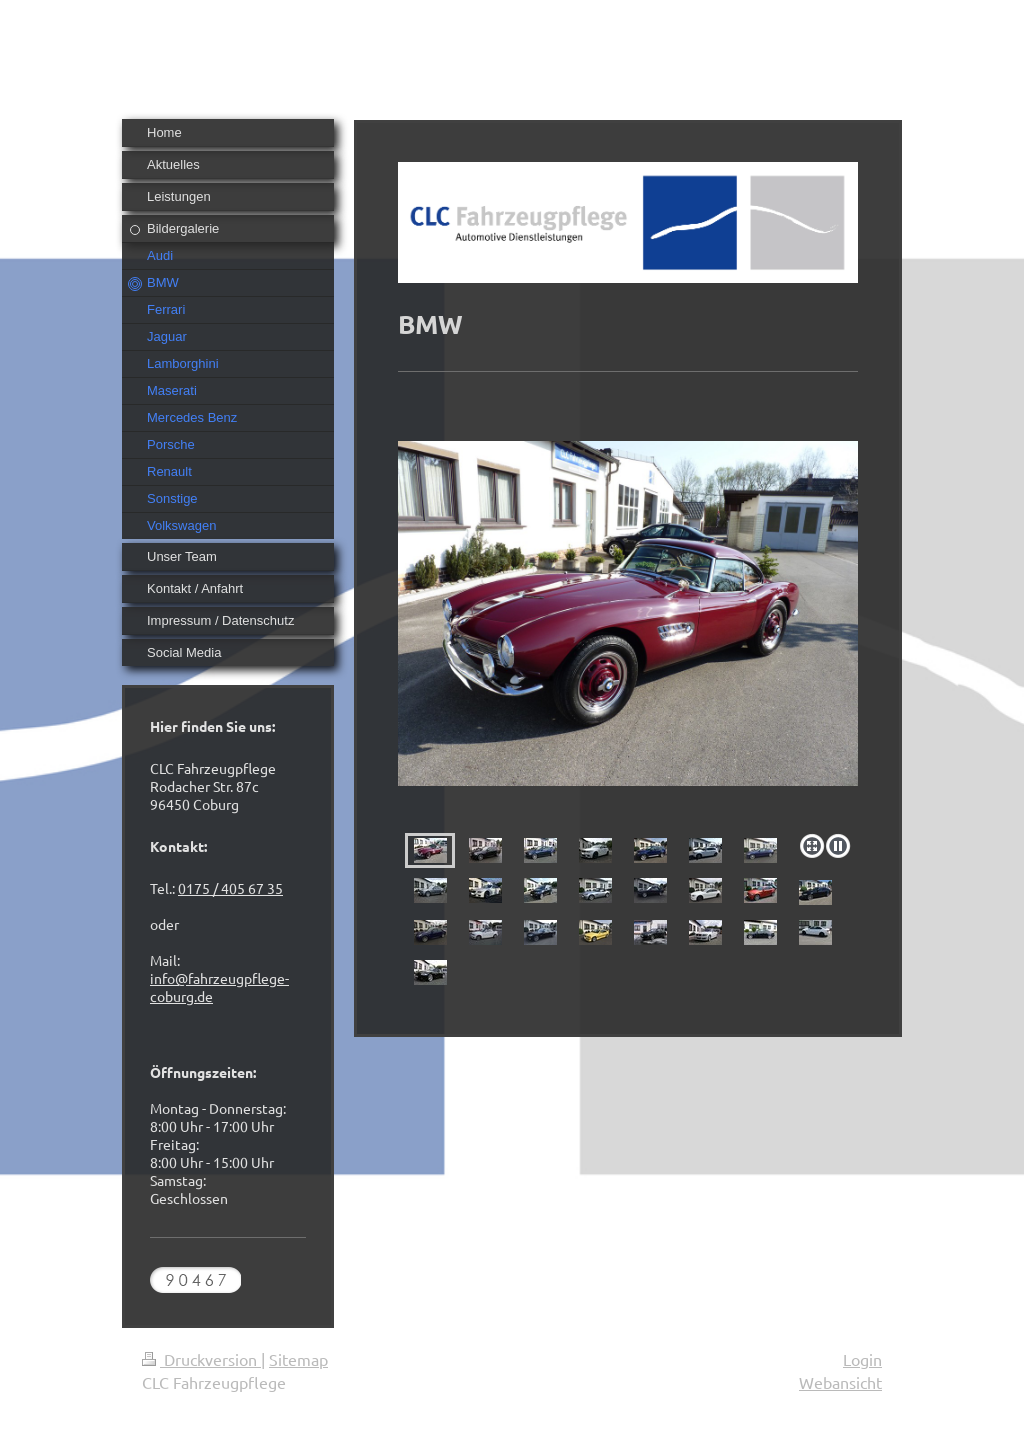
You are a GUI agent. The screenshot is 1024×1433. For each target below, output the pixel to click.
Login (862, 1359)
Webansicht (840, 1382)
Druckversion (201, 1359)
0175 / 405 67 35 (230, 888)
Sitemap (298, 1359)
